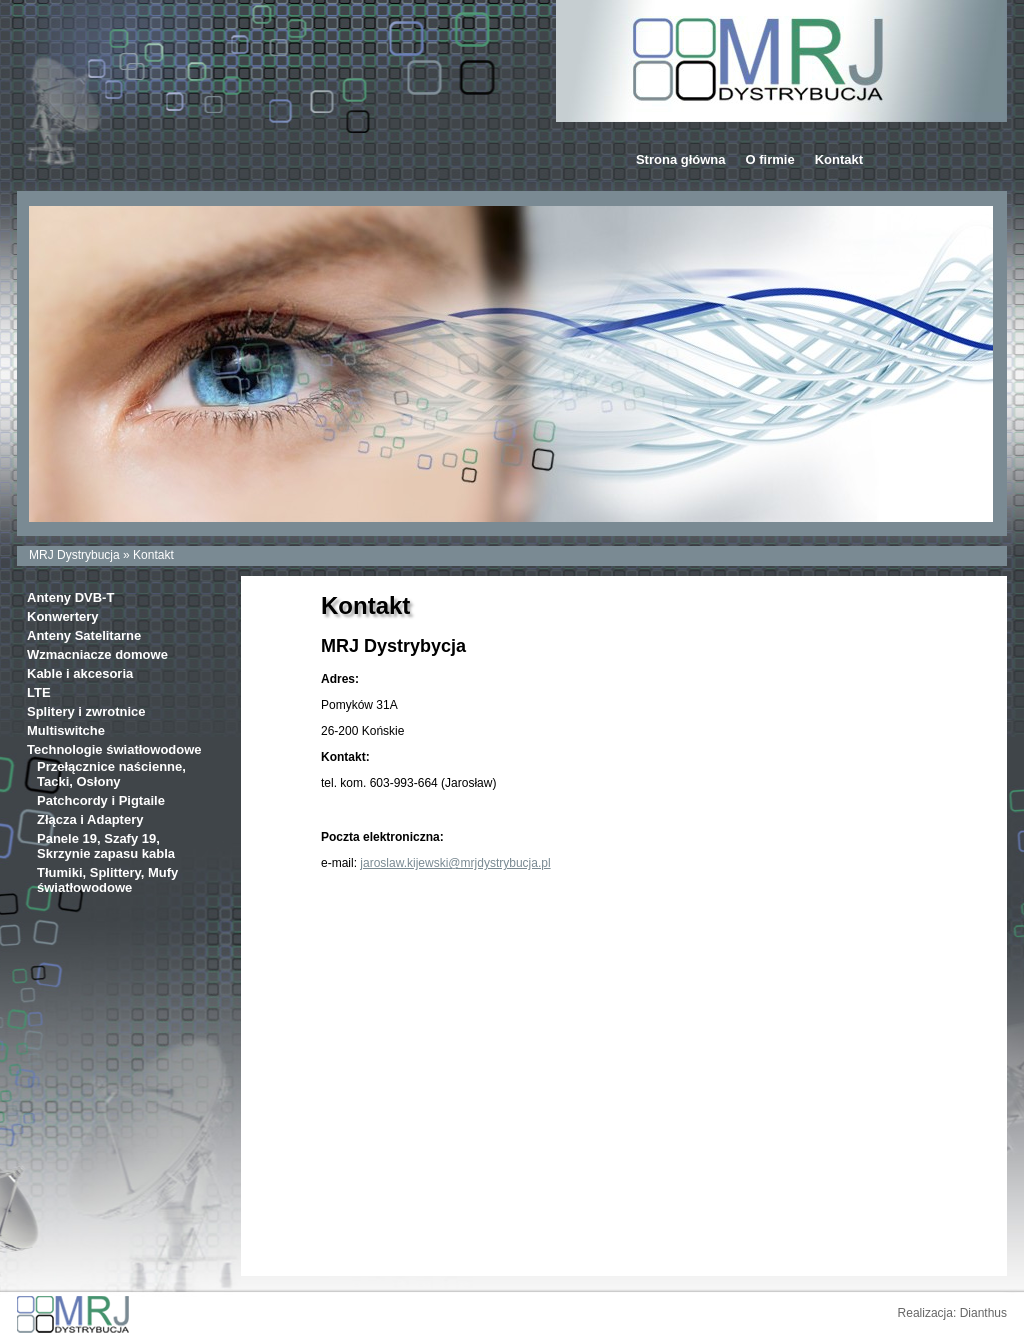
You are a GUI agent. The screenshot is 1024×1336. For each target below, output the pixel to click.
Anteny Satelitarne (84, 635)
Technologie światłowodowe (114, 749)
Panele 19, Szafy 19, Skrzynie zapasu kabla (106, 846)
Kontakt (839, 159)
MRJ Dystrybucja (74, 555)
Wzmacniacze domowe (97, 654)
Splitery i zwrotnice (86, 711)
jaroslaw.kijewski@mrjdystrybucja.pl (455, 863)
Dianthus (983, 1313)
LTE (39, 692)
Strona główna (681, 159)
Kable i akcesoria (80, 673)
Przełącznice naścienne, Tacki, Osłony (111, 774)
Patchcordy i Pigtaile (101, 800)
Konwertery (63, 616)
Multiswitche (66, 730)
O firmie (770, 159)
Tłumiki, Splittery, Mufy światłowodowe (107, 880)
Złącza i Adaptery (90, 819)
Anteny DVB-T (70, 597)
